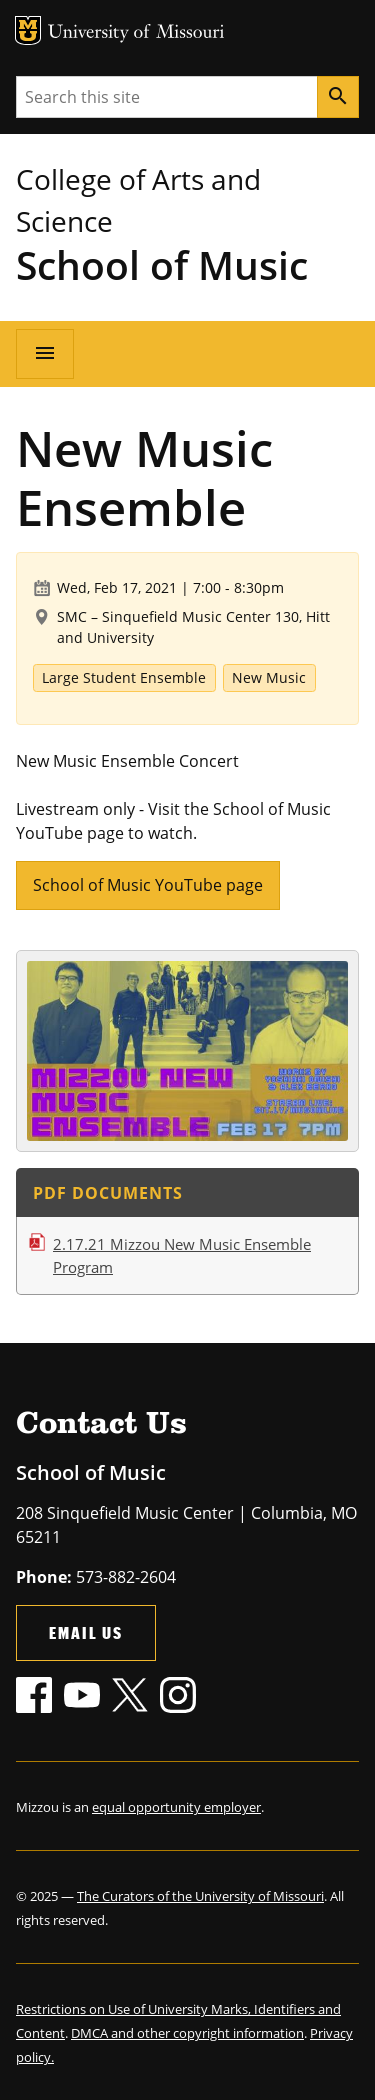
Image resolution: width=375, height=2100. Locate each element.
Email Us (86, 1632)
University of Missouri (136, 33)
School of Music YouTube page (148, 885)
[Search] (338, 97)
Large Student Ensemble (124, 677)
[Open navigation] (45, 354)
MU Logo (28, 30)
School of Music (162, 264)
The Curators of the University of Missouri (200, 1896)
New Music (269, 677)
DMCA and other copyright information (187, 2033)
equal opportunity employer (176, 1807)
